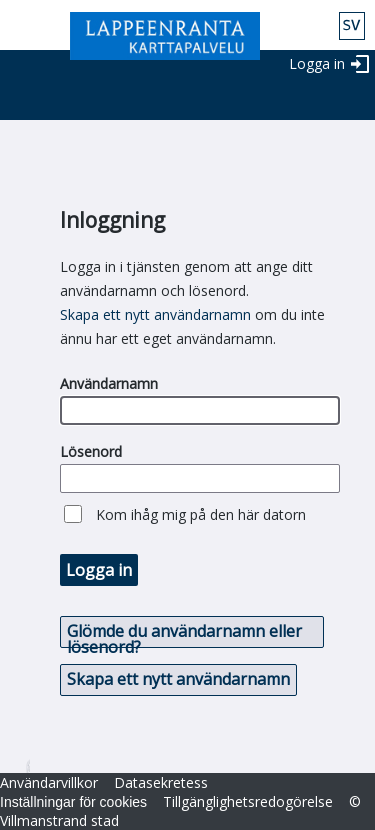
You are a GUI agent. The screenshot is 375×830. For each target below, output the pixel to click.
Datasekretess (161, 782)
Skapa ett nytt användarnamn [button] (178, 679)
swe (352, 26)
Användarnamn (109, 383)
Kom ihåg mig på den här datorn (201, 514)
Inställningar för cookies (73, 802)
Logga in (317, 63)
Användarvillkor (49, 782)
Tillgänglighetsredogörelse (248, 801)
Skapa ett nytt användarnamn (155, 314)
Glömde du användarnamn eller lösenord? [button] (184, 634)
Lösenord (91, 451)
